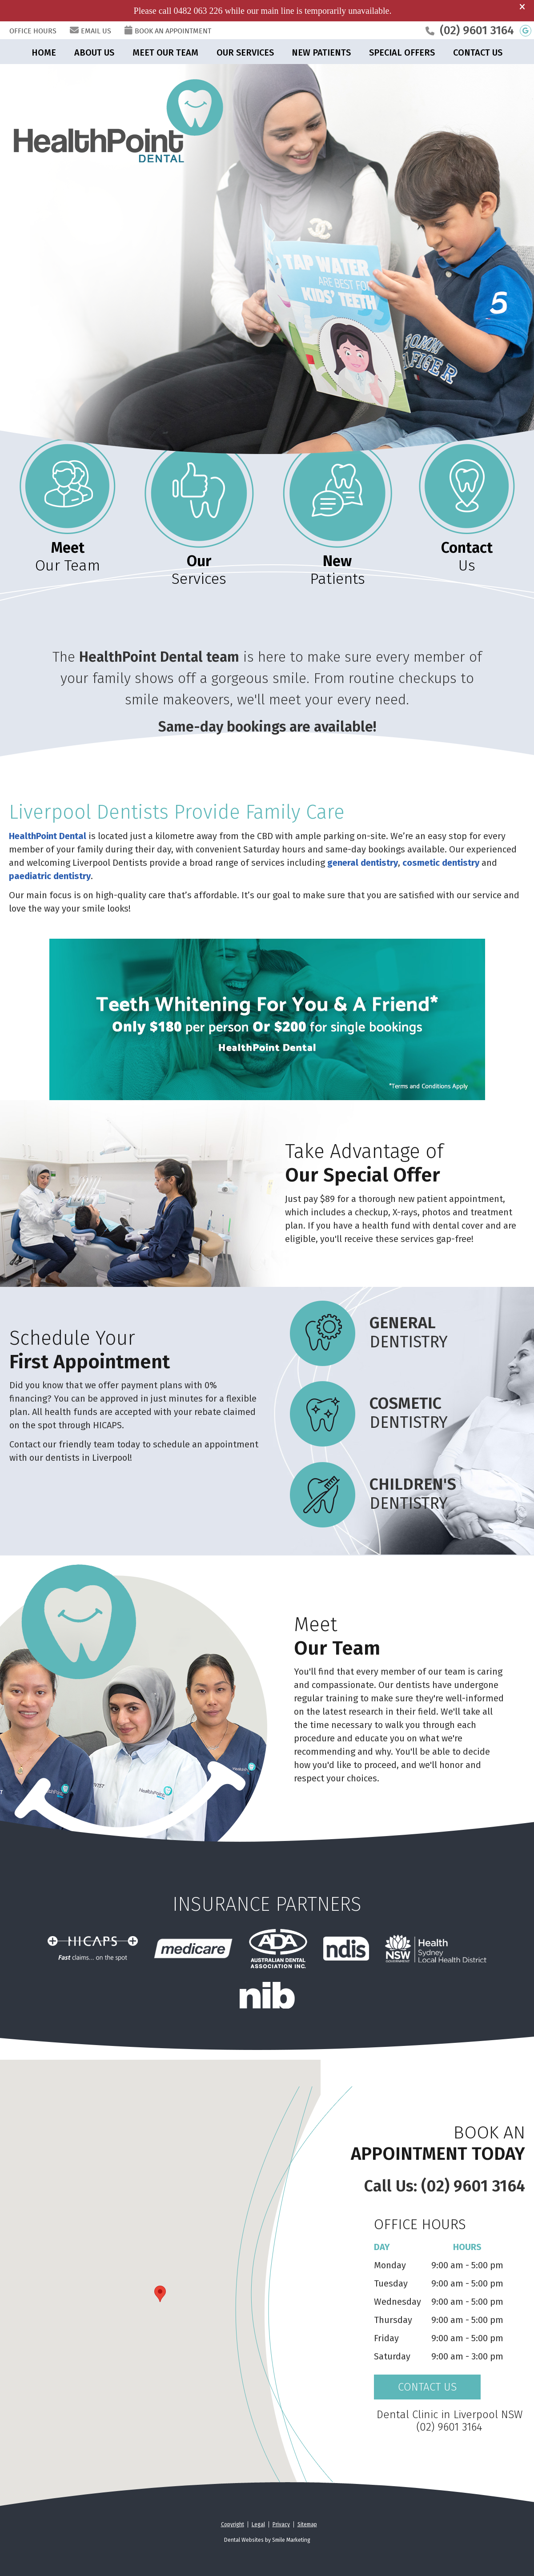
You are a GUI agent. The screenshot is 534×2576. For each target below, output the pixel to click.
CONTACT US (427, 2387)
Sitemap (307, 2524)
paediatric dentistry (50, 876)
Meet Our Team (165, 52)
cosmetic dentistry (440, 862)
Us (467, 557)
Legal (258, 2524)
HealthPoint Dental (47, 836)
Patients (337, 570)
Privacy (281, 2524)
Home (44, 52)
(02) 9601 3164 (477, 30)
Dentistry (366, 1333)
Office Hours (32, 31)
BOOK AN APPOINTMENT (167, 31)
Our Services (245, 52)
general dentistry (362, 862)
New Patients (321, 52)
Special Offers (402, 52)
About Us (94, 52)
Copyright (232, 2524)
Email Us (90, 31)
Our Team (68, 557)
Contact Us (477, 52)
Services (199, 570)
